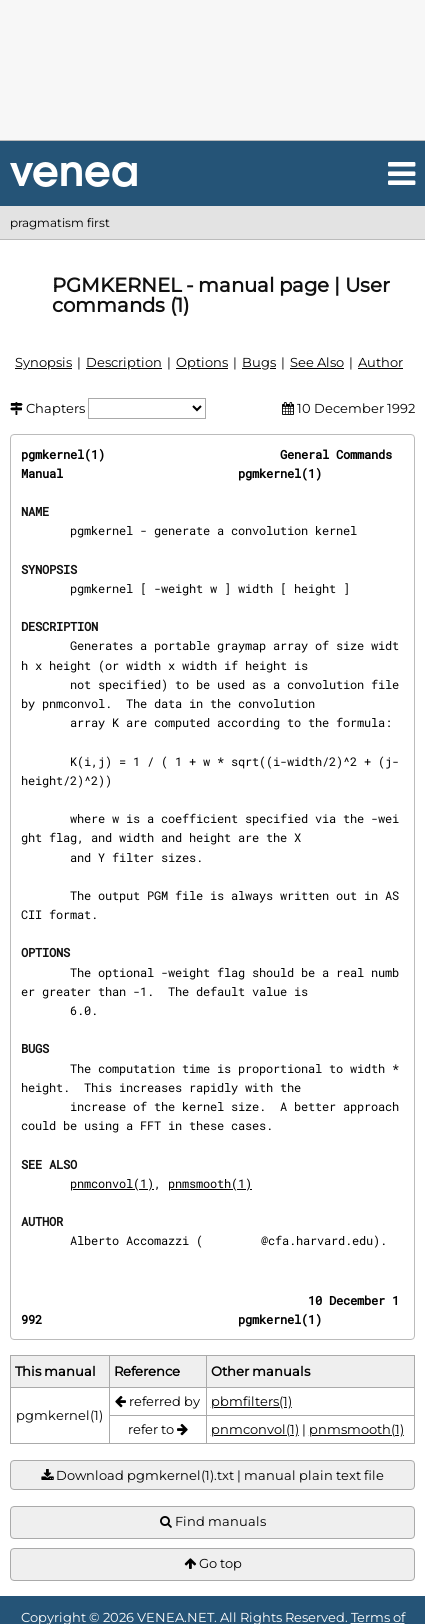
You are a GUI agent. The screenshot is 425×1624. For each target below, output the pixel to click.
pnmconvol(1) (112, 1183)
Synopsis (43, 362)
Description (124, 362)
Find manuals (213, 1521)
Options (202, 362)
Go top (213, 1563)
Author (380, 362)
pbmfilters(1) (251, 1401)
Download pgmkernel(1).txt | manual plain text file (212, 1475)
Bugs (259, 362)
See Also (317, 362)
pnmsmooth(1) (210, 1183)
